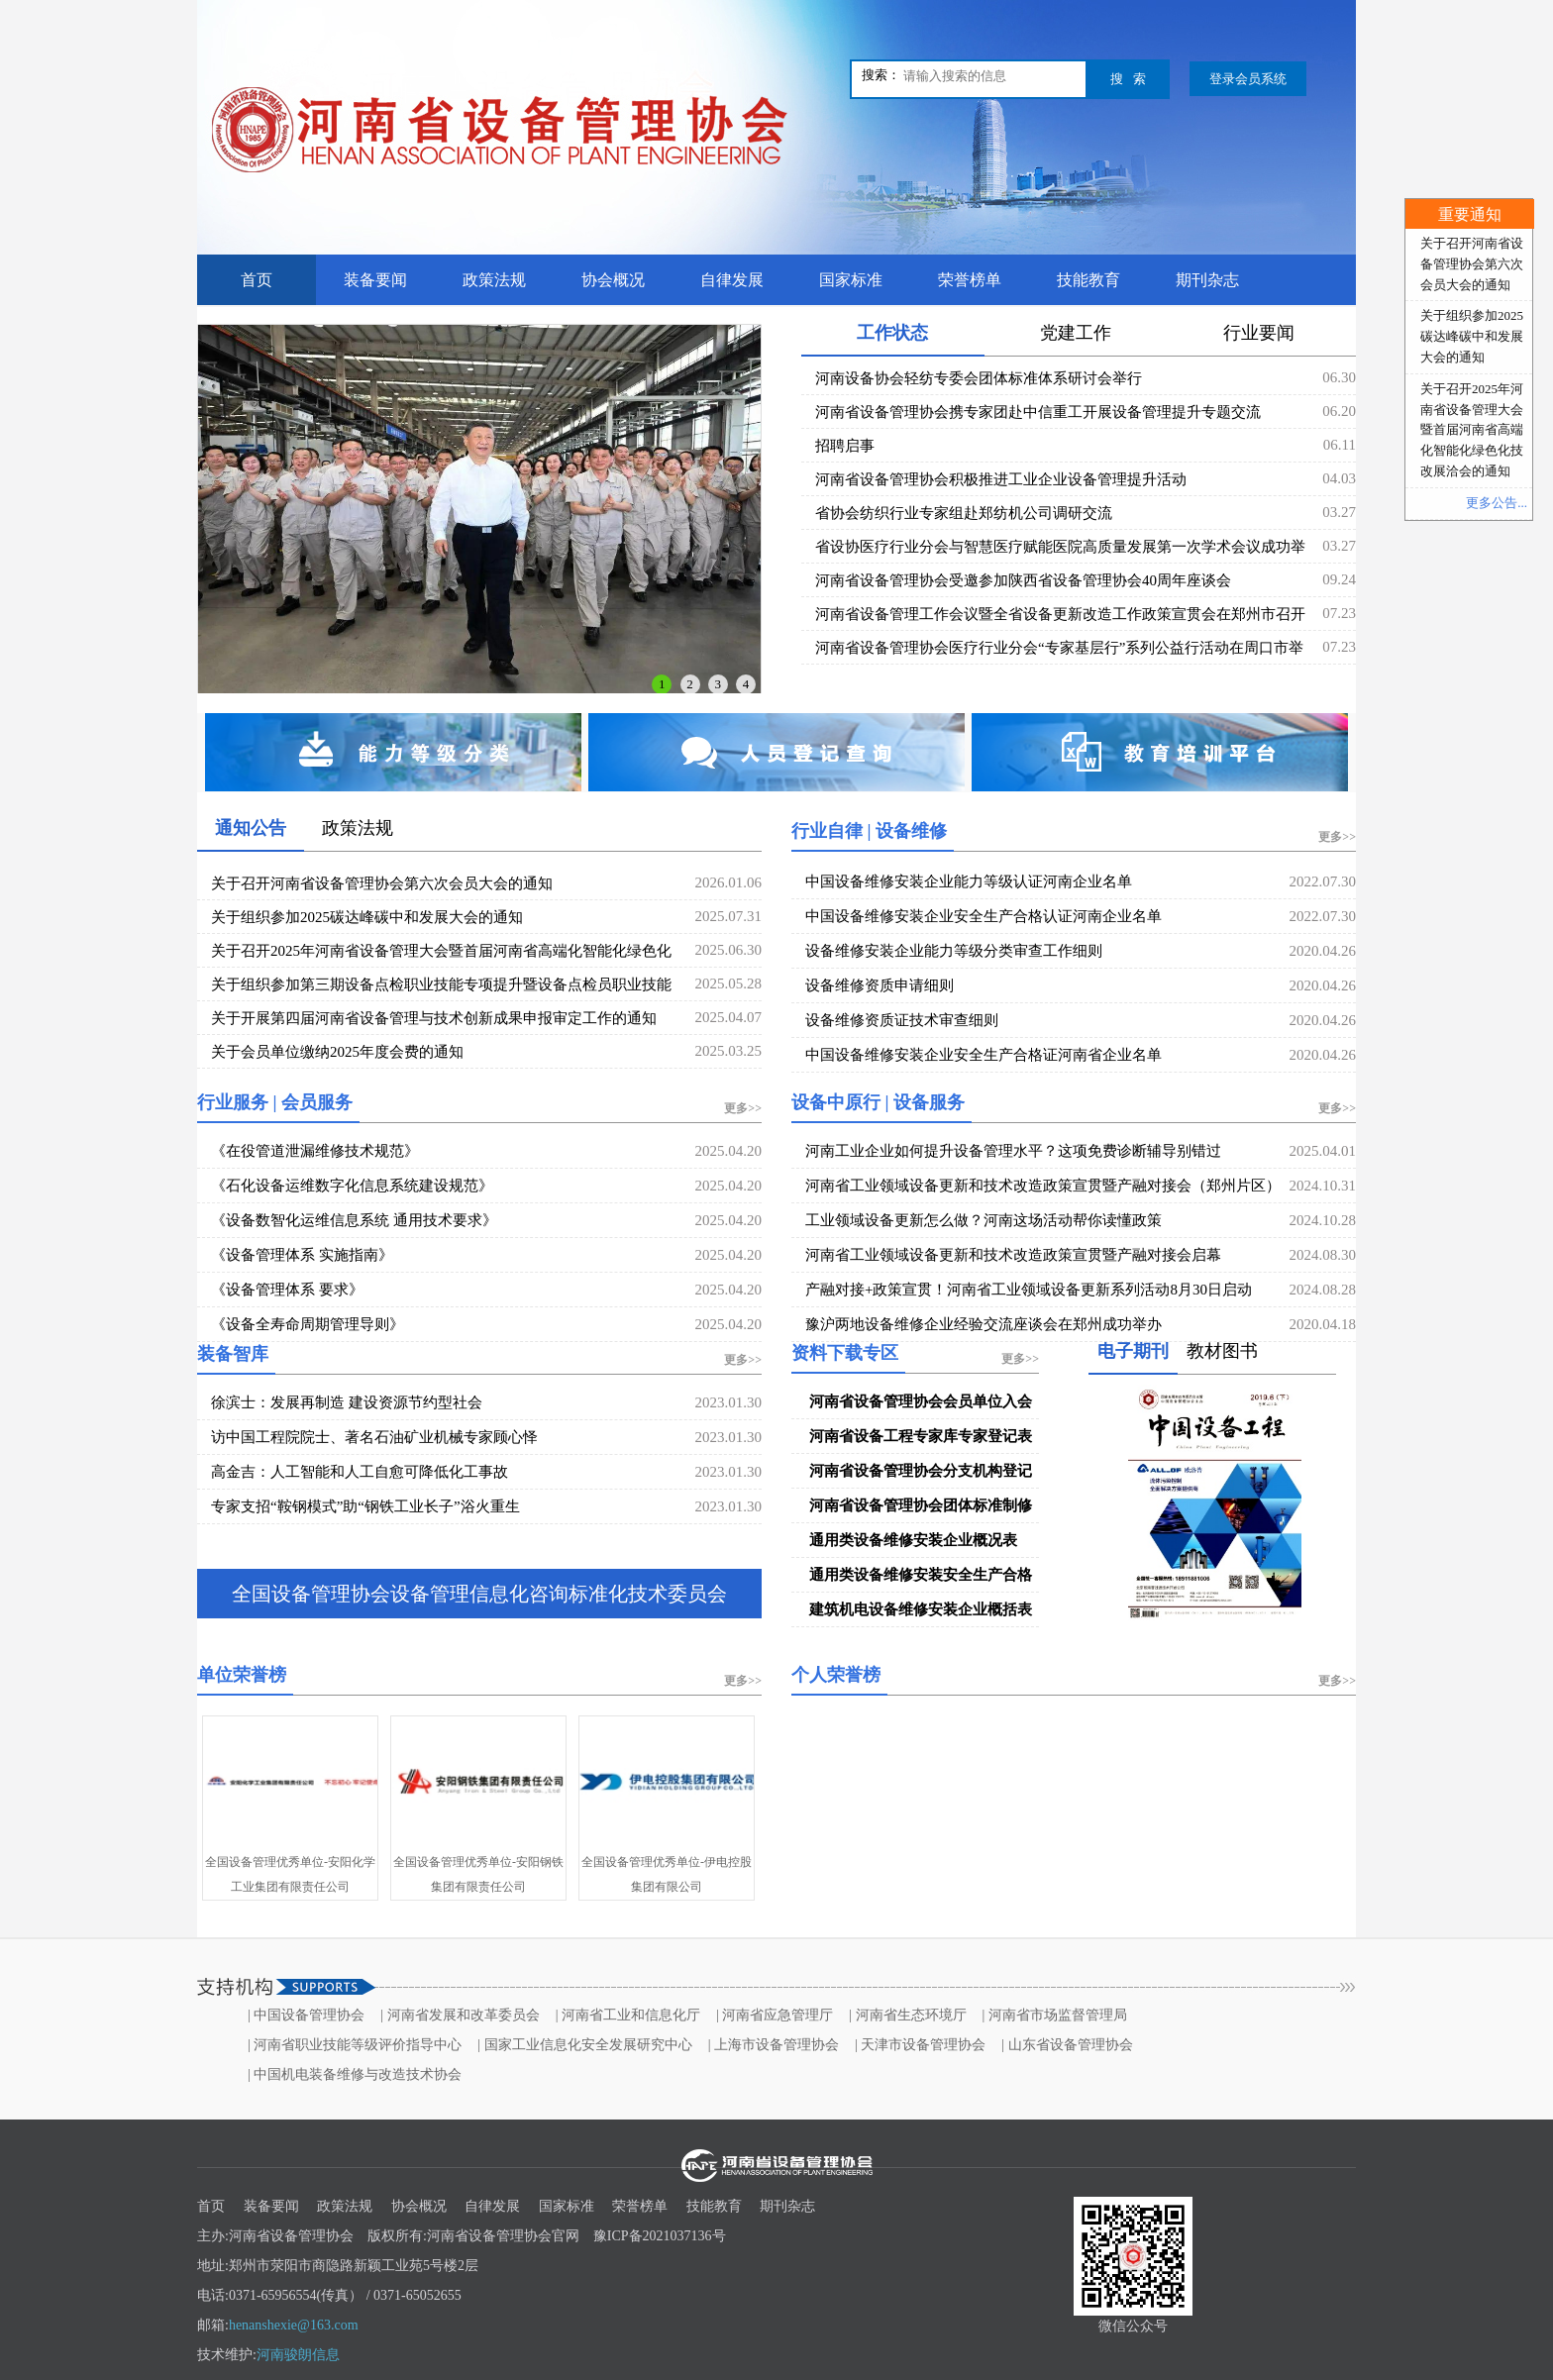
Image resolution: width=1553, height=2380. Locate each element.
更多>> (1337, 837)
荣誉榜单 (969, 279)
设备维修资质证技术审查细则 (901, 1020)
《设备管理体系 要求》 (287, 1289)
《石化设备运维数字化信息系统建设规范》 (352, 1185)
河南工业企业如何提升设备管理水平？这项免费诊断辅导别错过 (1013, 1151)
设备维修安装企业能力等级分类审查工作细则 (953, 951)
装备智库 (232, 1354)
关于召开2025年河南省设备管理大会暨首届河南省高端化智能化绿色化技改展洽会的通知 (1471, 429)
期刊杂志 (1207, 279)
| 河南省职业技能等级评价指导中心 (355, 2044)
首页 (256, 279)
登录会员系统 (1248, 78)
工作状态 (892, 333)
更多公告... (1496, 502)
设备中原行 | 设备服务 (878, 1102)
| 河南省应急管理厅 (774, 2015)
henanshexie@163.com (294, 2325)
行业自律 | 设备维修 (869, 831)
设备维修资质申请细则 (879, 985)
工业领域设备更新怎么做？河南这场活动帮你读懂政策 (983, 1220)
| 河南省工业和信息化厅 (628, 2015)
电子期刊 (1133, 1351)
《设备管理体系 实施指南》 (302, 1255)
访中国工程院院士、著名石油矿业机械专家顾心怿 (374, 1437)
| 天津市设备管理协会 (920, 2044)
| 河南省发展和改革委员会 (459, 2015)
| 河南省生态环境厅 (907, 2015)
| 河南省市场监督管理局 (1055, 2015)
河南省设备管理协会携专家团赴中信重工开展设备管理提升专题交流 (1038, 412)
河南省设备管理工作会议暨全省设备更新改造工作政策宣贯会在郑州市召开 (1060, 614)
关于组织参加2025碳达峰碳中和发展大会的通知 (367, 917)
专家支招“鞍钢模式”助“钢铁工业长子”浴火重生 (365, 1506)
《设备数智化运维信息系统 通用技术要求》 (354, 1220)
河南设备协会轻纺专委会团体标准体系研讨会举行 (978, 378)
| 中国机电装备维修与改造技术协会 (355, 2074)
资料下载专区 (844, 1353)
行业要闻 (1258, 333)
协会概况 (613, 279)
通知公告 (250, 828)
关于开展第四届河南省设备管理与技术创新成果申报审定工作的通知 (434, 1018)
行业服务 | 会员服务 (275, 1102)
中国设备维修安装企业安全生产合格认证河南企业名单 (983, 916)
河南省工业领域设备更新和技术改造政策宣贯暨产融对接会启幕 (1013, 1255)
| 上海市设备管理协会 (773, 2044)
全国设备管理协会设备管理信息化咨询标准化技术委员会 (479, 1593)
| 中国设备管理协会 (306, 2015)
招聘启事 (845, 446)
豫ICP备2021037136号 (659, 2235)
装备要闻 (375, 279)
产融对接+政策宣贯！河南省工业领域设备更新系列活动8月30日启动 (1028, 1289)
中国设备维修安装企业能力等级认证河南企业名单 (968, 881)
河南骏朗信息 (298, 2354)
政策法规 (494, 279)
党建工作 (1075, 333)
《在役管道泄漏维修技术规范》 (315, 1151)
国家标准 (850, 279)
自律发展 (732, 279)
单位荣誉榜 (241, 1675)
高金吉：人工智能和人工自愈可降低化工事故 (359, 1472)
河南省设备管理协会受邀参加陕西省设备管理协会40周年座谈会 (1023, 580)
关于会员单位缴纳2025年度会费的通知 (337, 1052)
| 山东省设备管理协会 (1066, 2044)
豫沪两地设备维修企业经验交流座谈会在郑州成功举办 (983, 1324)
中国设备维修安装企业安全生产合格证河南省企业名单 (983, 1055)
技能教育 (1088, 279)
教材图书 (1222, 1351)
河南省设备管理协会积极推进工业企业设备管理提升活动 (1001, 479)
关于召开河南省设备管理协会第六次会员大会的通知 (382, 883)
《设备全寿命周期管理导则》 (307, 1324)
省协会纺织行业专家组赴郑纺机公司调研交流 (963, 513)
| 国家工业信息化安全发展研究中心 (584, 2044)
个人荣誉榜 (835, 1675)
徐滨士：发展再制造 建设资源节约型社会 (346, 1402)
